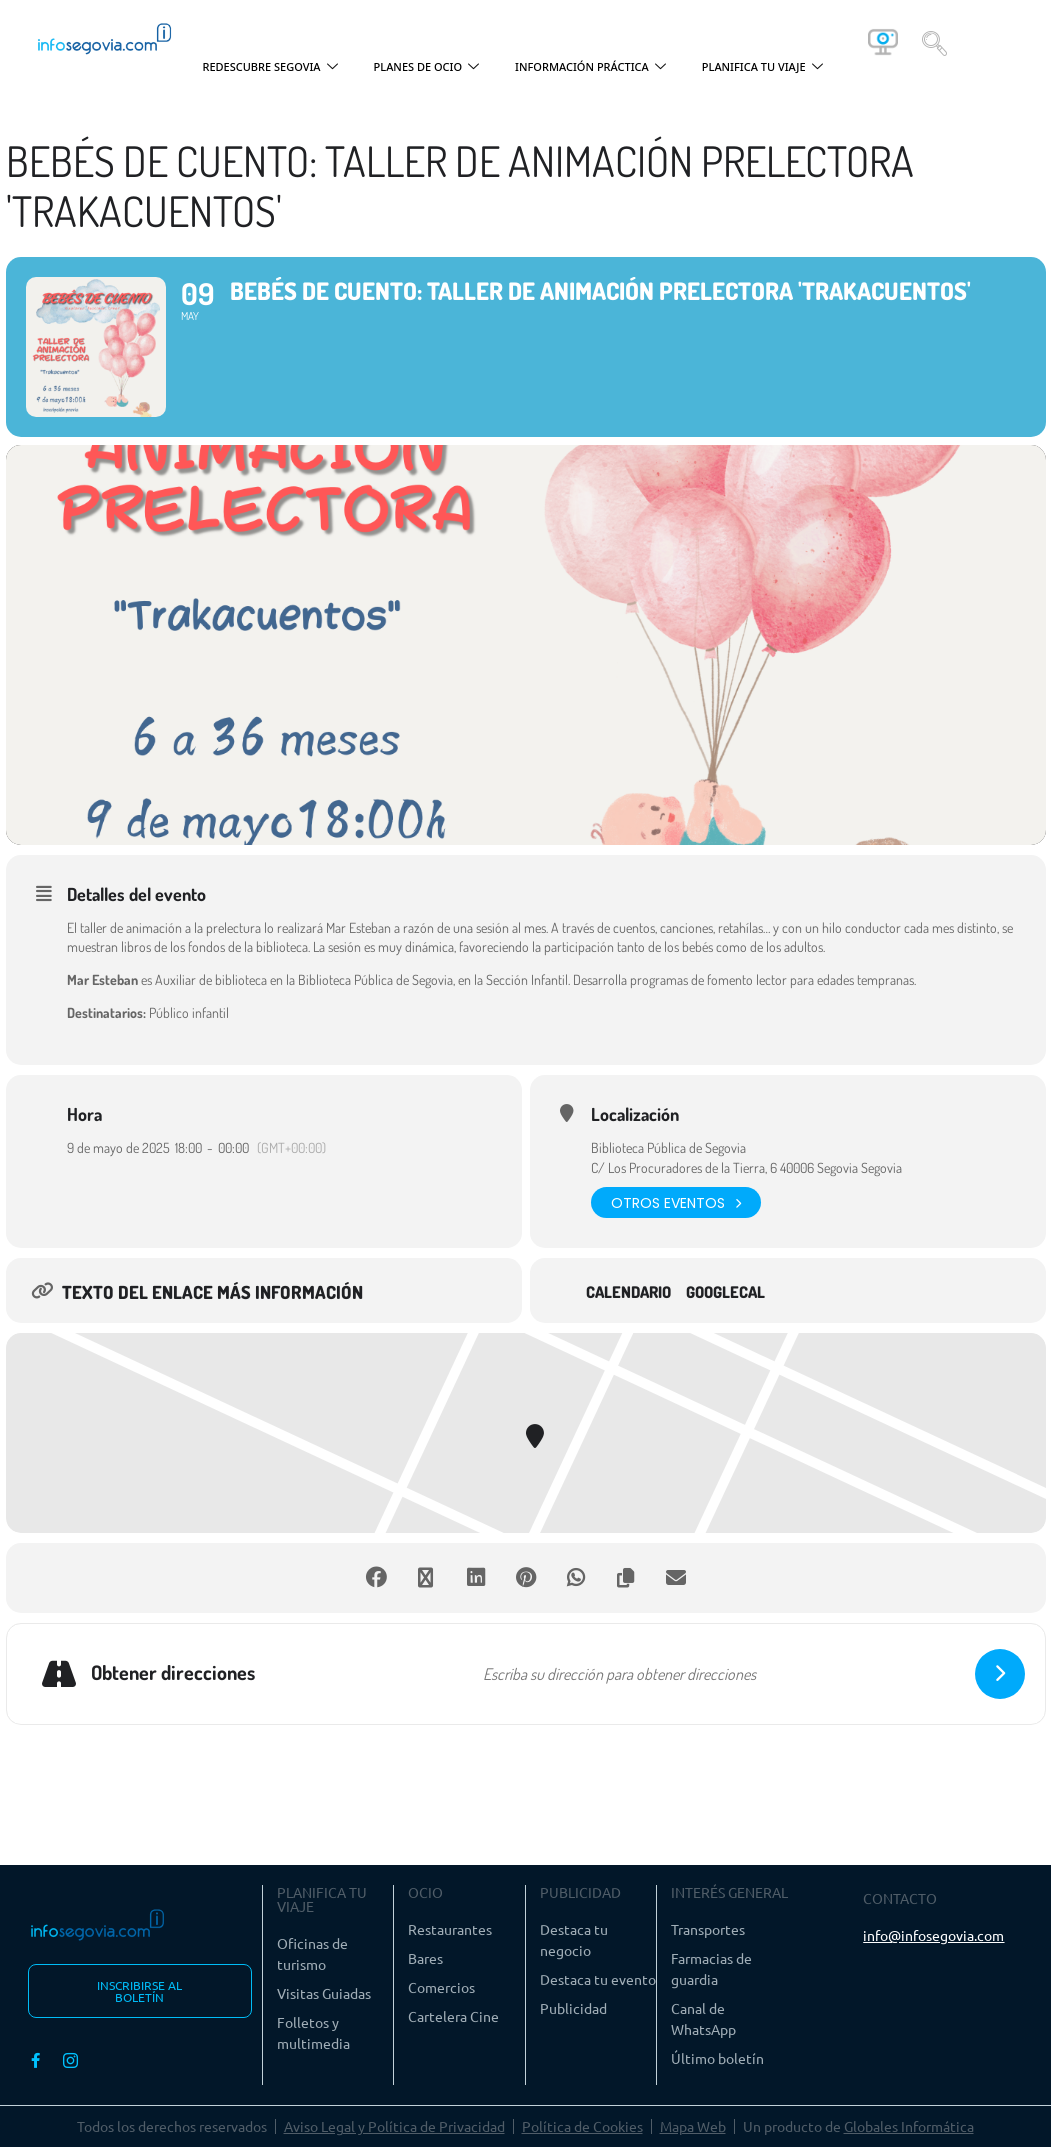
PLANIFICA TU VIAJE (762, 67)
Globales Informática (909, 2126)
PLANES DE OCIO (427, 67)
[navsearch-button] (934, 42)
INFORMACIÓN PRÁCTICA (590, 67)
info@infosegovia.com (933, 1935)
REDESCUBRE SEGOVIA (269, 67)
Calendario (628, 1292)
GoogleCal (725, 1292)
